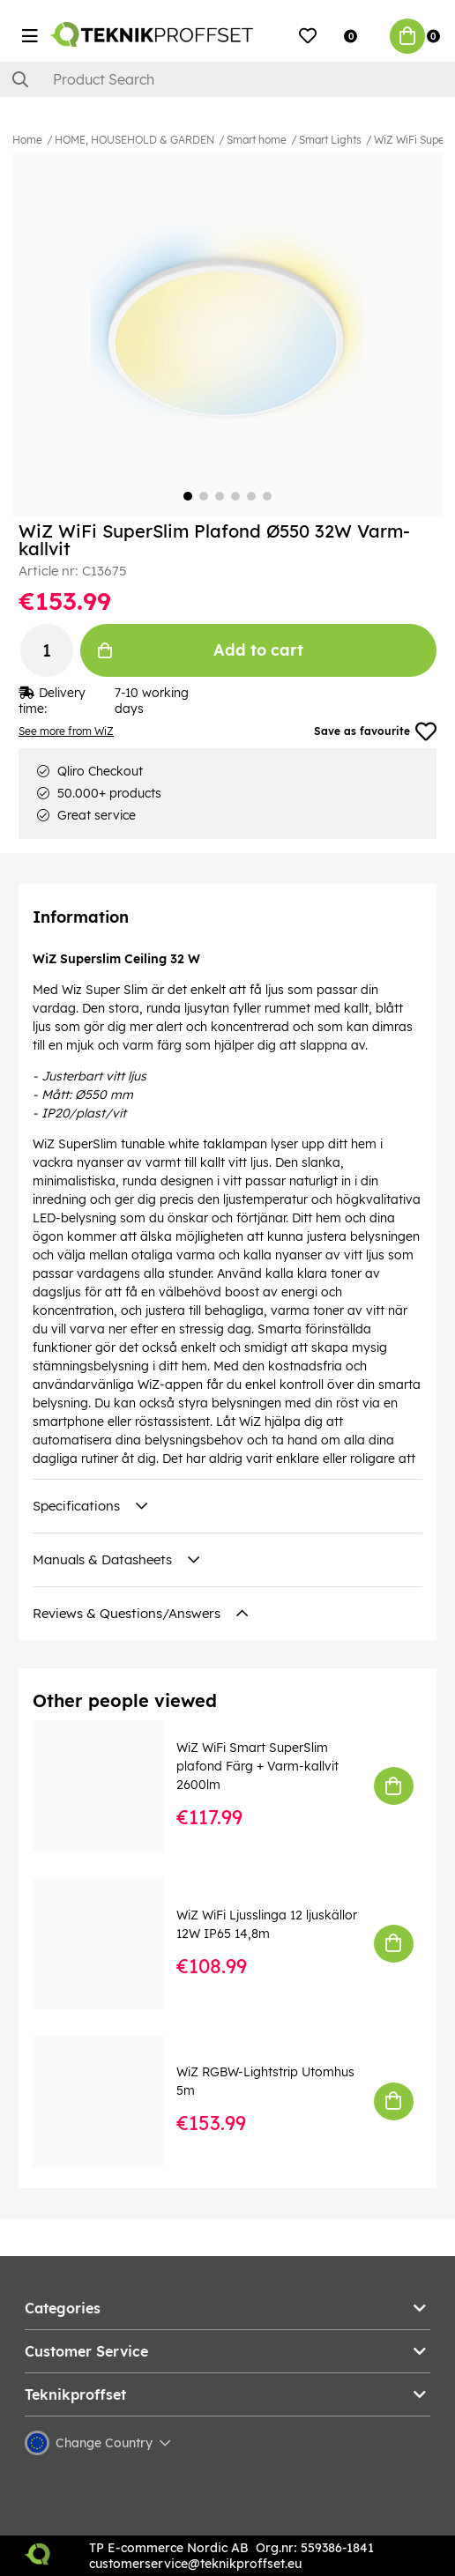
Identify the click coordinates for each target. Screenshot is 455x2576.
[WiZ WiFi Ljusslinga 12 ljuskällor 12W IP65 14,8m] (110, 1943)
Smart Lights (330, 139)
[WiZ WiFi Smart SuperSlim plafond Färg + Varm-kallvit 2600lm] (110, 1786)
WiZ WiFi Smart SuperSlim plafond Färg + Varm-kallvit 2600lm (257, 1766)
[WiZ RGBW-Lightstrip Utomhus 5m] (110, 2101)
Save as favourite (375, 731)
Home (27, 139)
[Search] (227, 79)
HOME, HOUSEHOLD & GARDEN (134, 139)
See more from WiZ (66, 731)
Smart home (257, 139)
